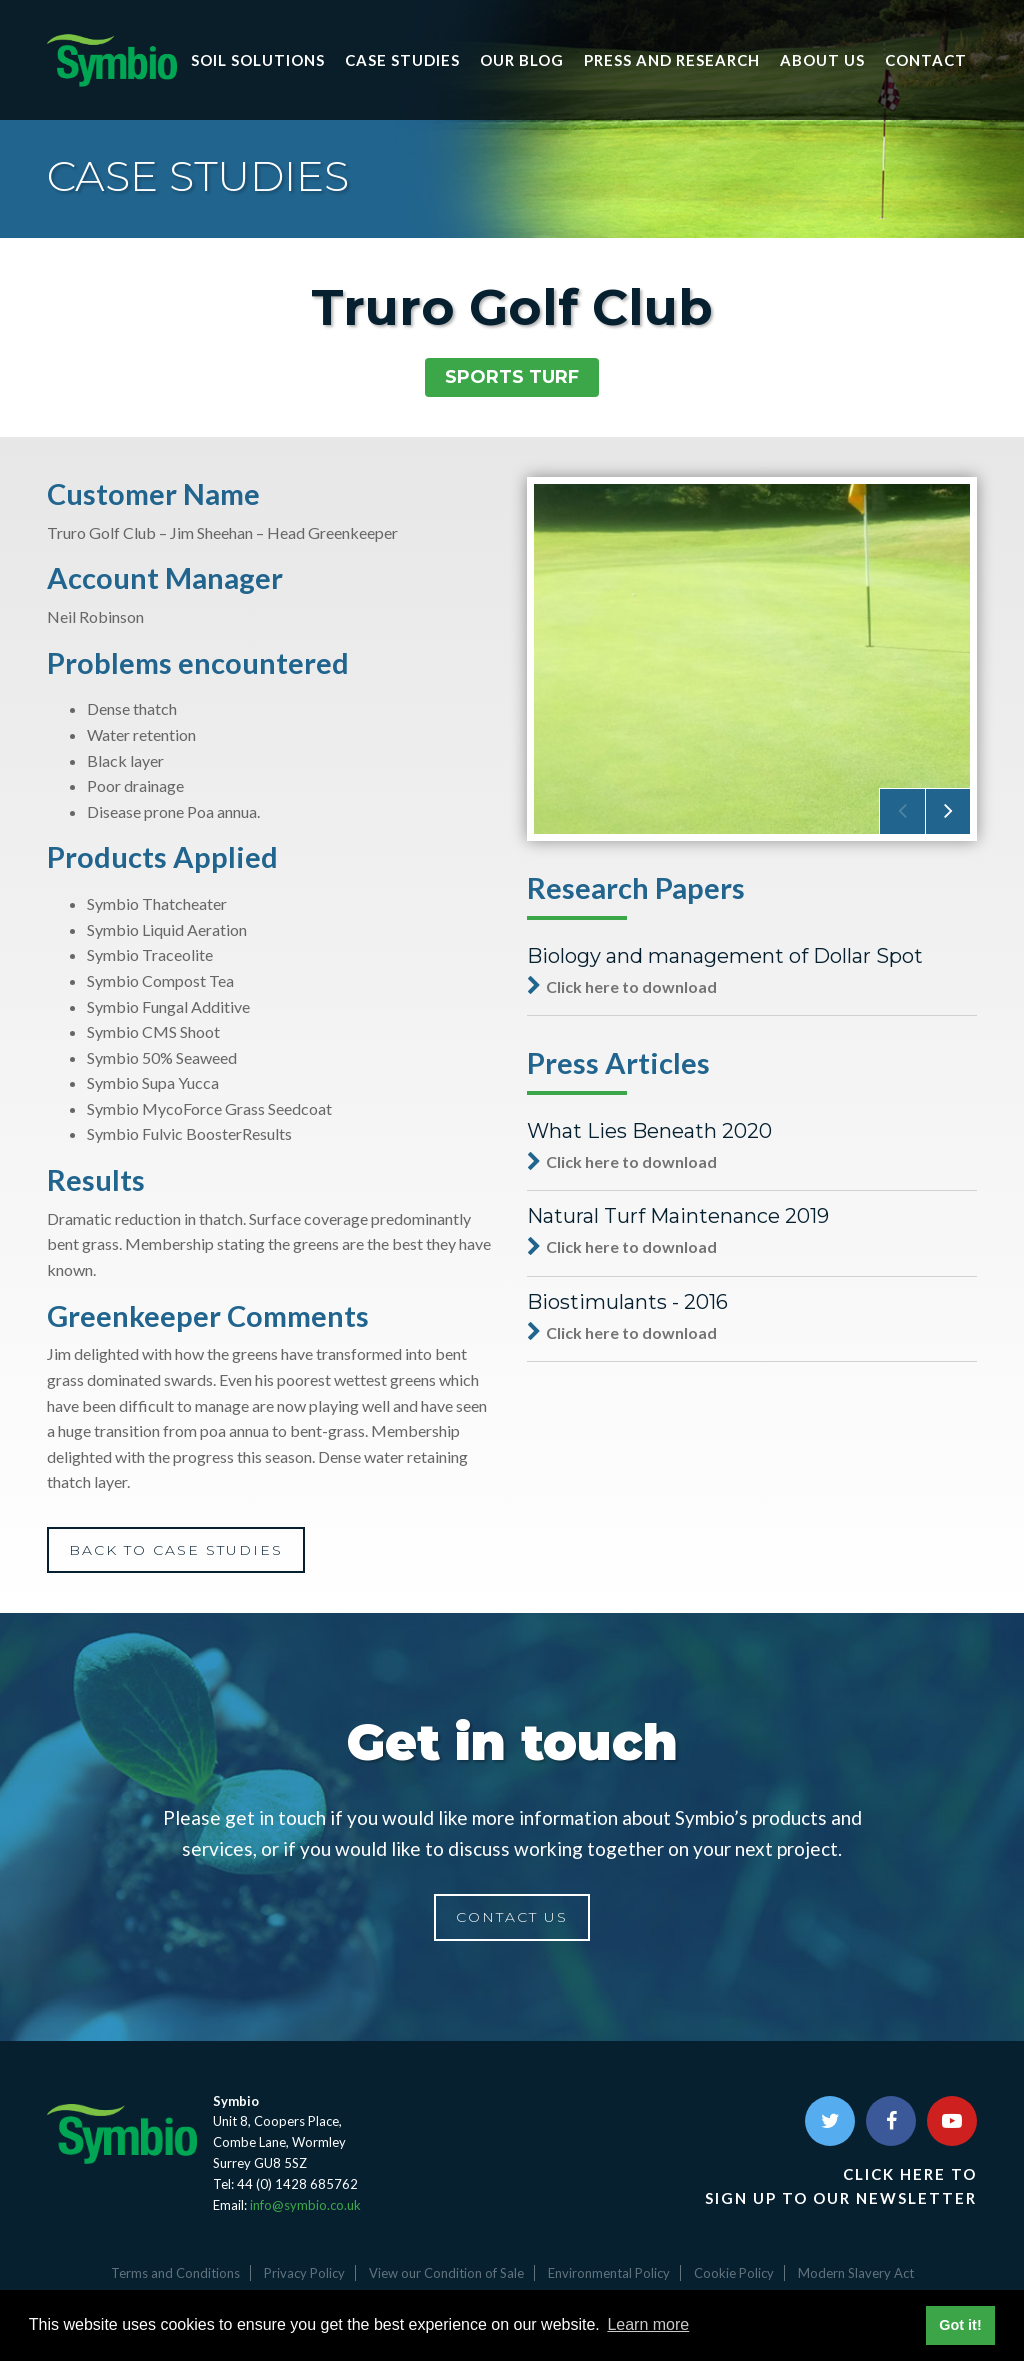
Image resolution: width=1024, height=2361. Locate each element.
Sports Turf (512, 377)
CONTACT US (512, 1917)
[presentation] (902, 811)
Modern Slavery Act (856, 2273)
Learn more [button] (648, 2324)
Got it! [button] (960, 2325)
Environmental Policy (609, 2273)
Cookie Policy (734, 2273)
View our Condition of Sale (446, 2273)
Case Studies (402, 60)
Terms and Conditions (175, 2273)
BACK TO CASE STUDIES (176, 1550)
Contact (926, 60)
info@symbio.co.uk (305, 2205)
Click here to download (622, 986)
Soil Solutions (258, 60)
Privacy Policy (304, 2273)
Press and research (672, 60)
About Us (822, 60)
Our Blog (522, 60)
